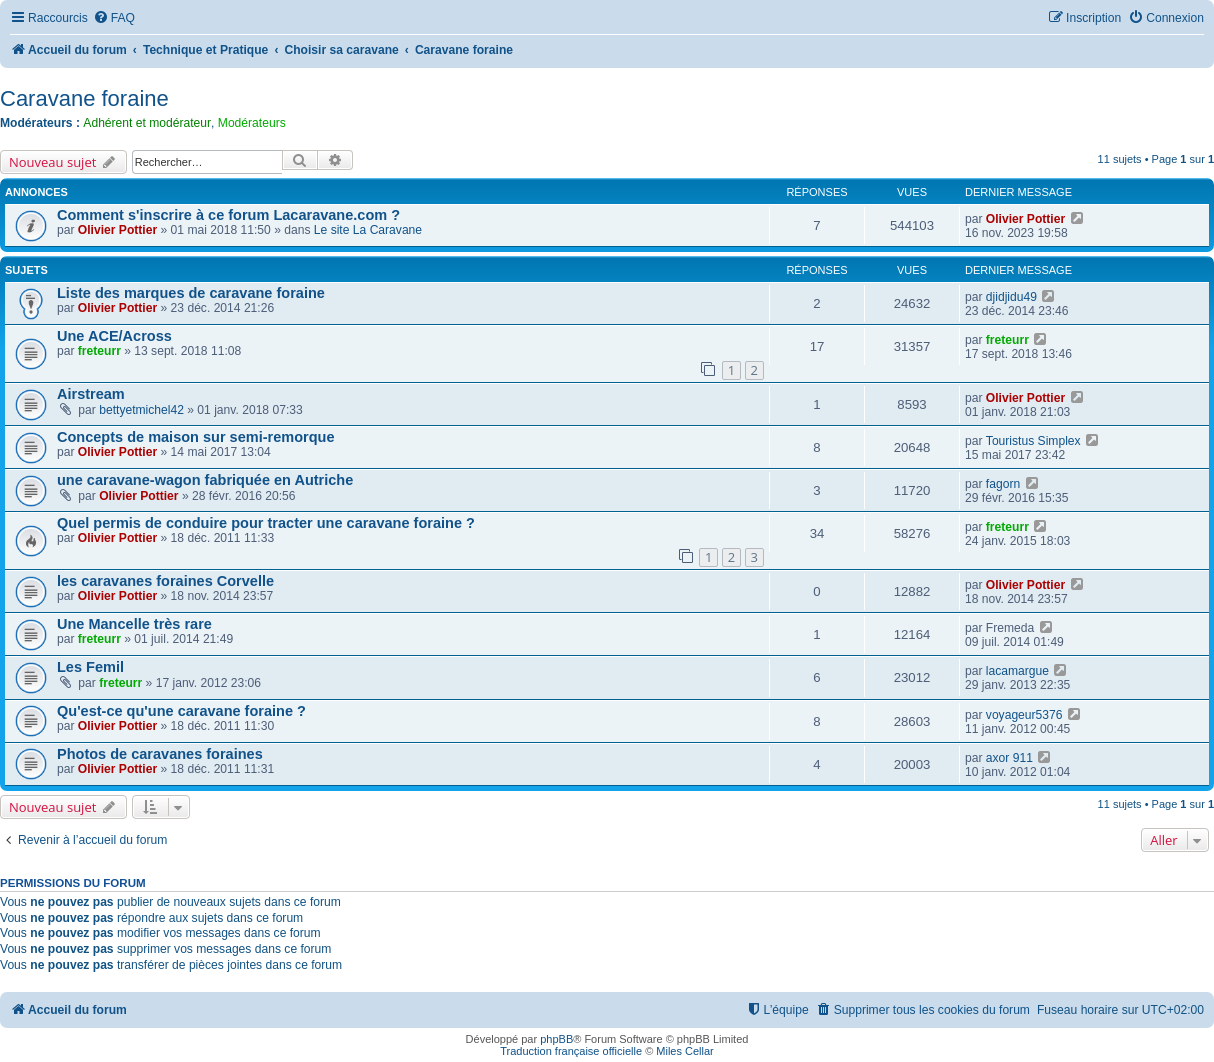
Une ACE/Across (114, 336)
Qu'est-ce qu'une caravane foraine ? (181, 711)
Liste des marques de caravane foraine (191, 293)
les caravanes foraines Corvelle (165, 581)
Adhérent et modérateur (147, 123)
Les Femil (90, 667)
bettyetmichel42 (141, 410)
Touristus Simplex (1033, 441)
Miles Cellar (684, 1051)
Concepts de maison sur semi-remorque (195, 437)
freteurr (99, 351)
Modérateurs (252, 123)
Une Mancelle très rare (134, 624)
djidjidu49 (1011, 297)
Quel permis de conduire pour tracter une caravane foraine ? (266, 523)
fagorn (1003, 484)
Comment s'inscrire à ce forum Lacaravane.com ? (228, 215)
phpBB (556, 1039)
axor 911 (1009, 758)
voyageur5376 (1024, 715)
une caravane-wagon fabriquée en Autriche (205, 480)
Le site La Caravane (368, 230)
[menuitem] (114, 18)
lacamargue (1017, 671)
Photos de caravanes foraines (160, 754)
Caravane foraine (84, 98)
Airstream (91, 394)
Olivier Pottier (117, 230)
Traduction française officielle (571, 1051)
